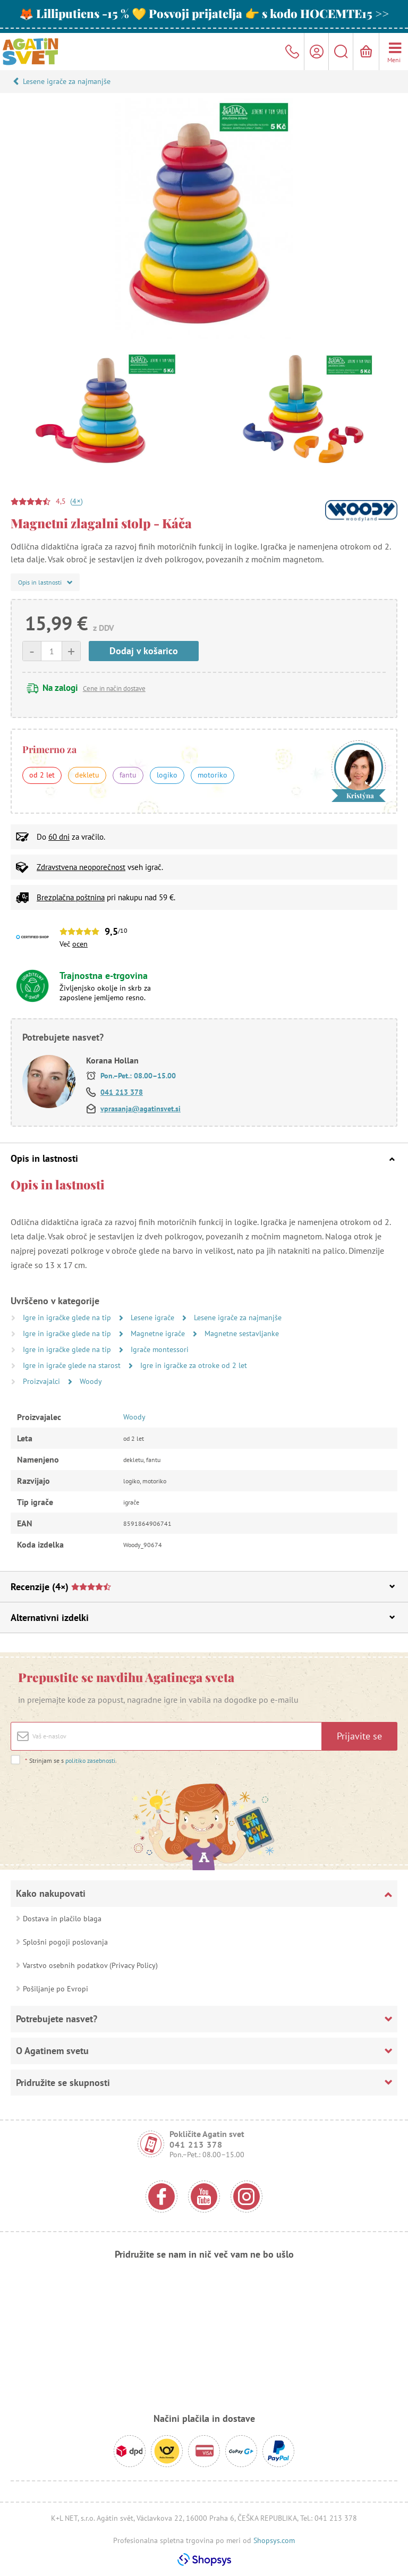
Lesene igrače (153, 1317)
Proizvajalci (42, 1381)
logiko (167, 775)
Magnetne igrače (159, 1333)
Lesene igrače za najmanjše (66, 81)
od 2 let (42, 775)
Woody (91, 1381)
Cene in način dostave (114, 688)
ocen (80, 944)
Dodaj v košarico (143, 651)
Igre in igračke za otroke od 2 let (193, 1365)
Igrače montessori (160, 1349)
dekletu (87, 775)
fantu (128, 775)
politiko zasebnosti (90, 1760)
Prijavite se (359, 1736)
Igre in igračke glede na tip (68, 1317)
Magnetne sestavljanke (242, 1333)
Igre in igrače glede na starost (73, 1365)
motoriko (212, 775)
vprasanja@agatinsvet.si (140, 1108)
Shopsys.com (274, 2540)
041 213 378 (121, 1092)
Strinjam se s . (70, 1760)
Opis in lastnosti (203, 1158)
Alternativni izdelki (203, 1617)
